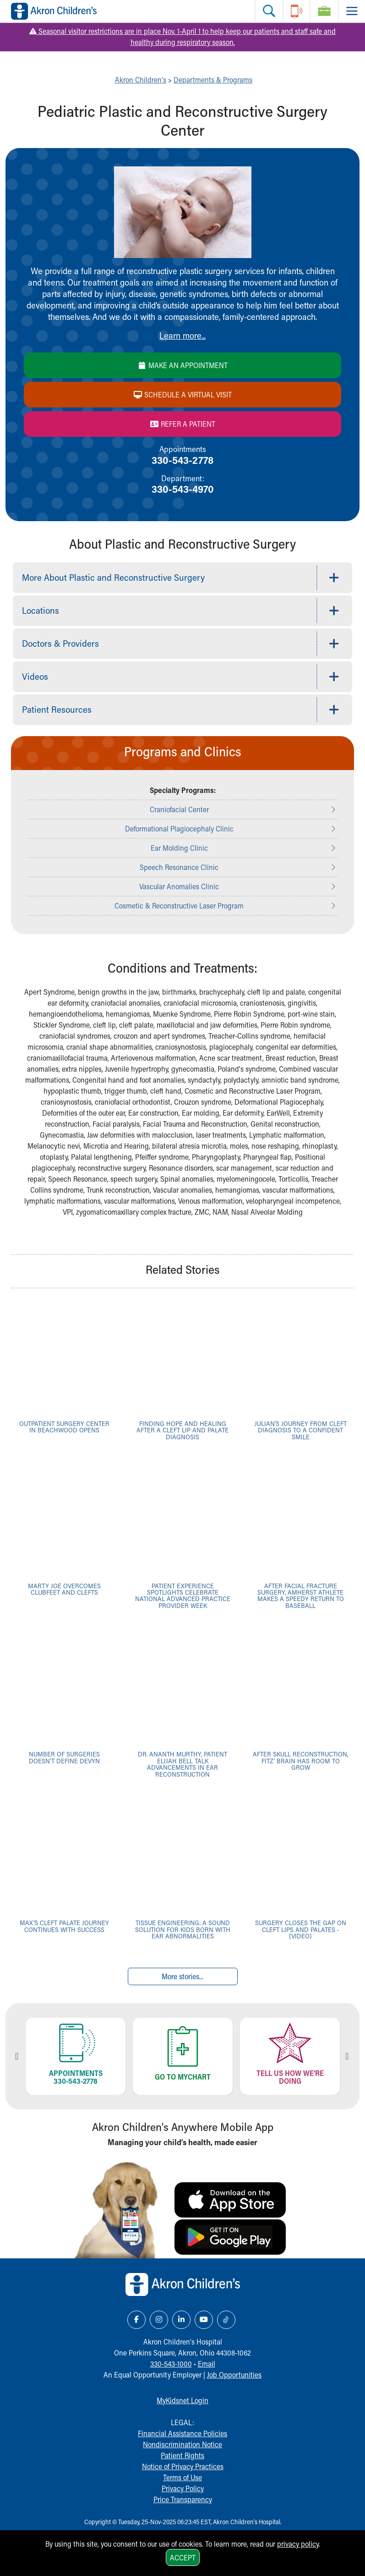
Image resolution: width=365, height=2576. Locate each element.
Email (206, 2363)
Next (347, 2056)
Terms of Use (182, 2477)
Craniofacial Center (179, 809)
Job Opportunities (234, 2374)
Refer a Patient (182, 424)
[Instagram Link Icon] (159, 2320)
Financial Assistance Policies (182, 2433)
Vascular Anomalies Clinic (179, 886)
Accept (183, 2557)
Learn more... (182, 335)
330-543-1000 (171, 2363)
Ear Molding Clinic (179, 848)
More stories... (182, 1976)
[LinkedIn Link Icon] (181, 2320)
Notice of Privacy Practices (182, 2466)
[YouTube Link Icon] (204, 2320)
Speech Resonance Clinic (179, 867)
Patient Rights (182, 2455)
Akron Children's (140, 79)
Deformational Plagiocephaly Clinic (179, 828)
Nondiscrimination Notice (182, 2444)
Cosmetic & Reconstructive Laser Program (179, 905)
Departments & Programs (213, 79)
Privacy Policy (183, 2488)
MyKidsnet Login (182, 2400)
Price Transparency (182, 2499)
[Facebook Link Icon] (136, 2320)
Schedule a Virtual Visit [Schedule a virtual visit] (182, 394)
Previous (17, 2056)
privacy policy (298, 2543)
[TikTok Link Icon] (226, 2320)
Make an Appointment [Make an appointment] (182, 365)
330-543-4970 (183, 488)
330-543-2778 (182, 460)
